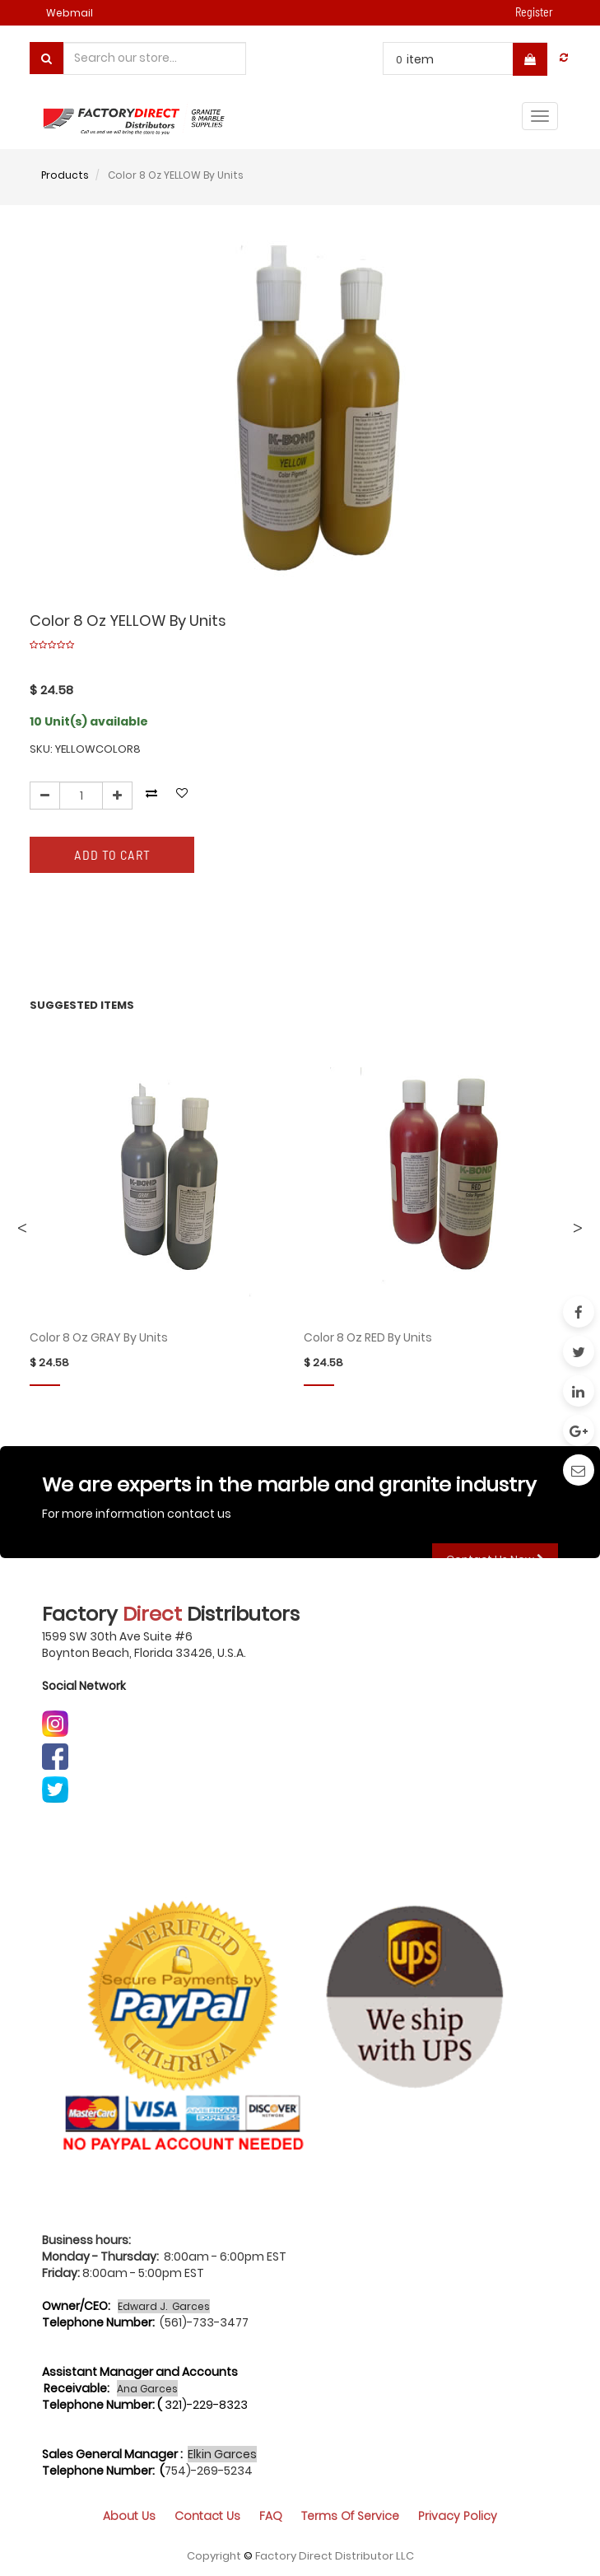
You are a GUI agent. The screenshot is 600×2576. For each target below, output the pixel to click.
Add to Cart (112, 854)
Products (65, 175)
